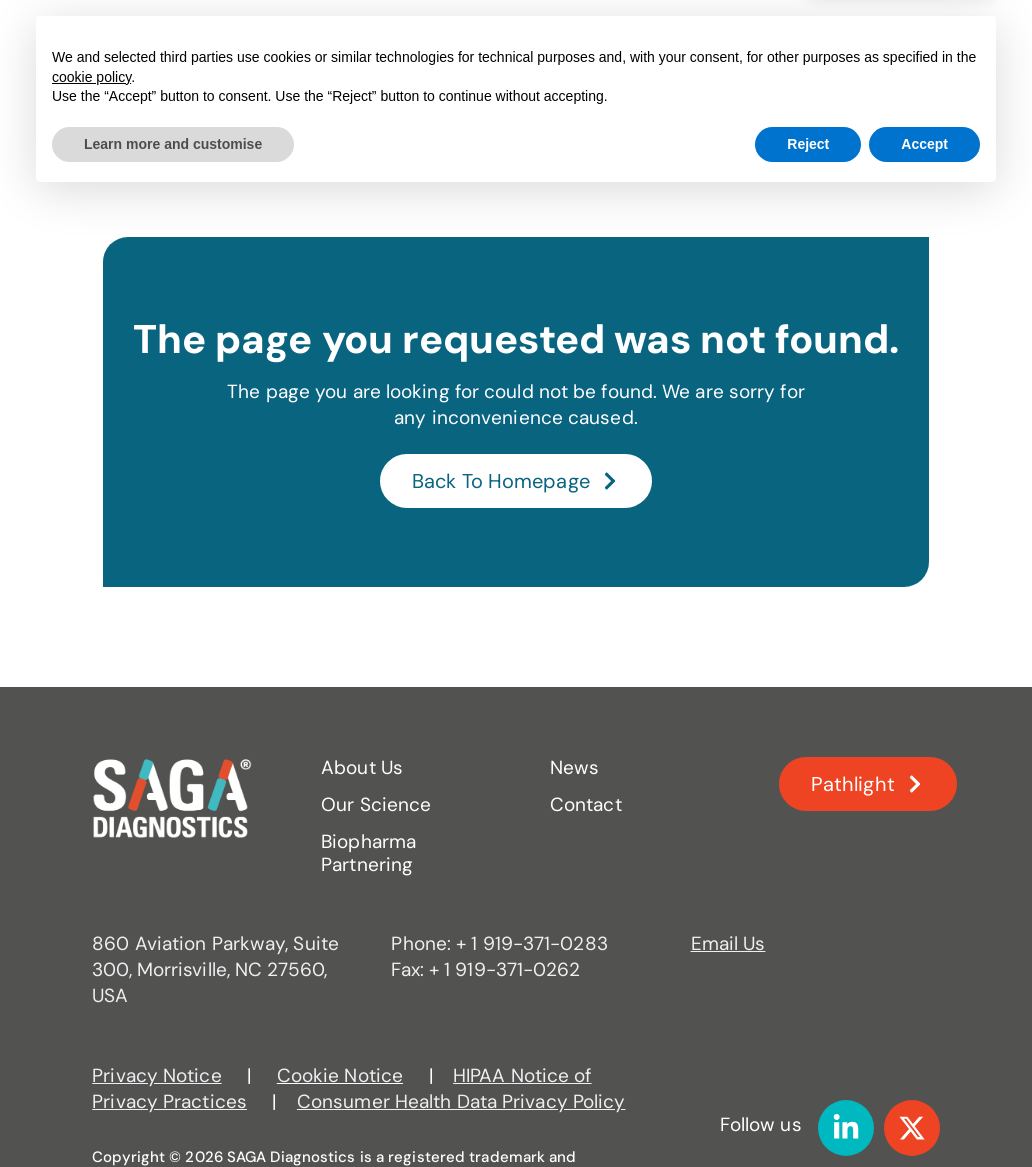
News (740, 39)
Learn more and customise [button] (173, 1112)
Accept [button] (924, 1112)
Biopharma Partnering (594, 39)
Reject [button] (808, 1112)
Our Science (406, 39)
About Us (262, 39)
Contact (743, 97)
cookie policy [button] (91, 1045)
